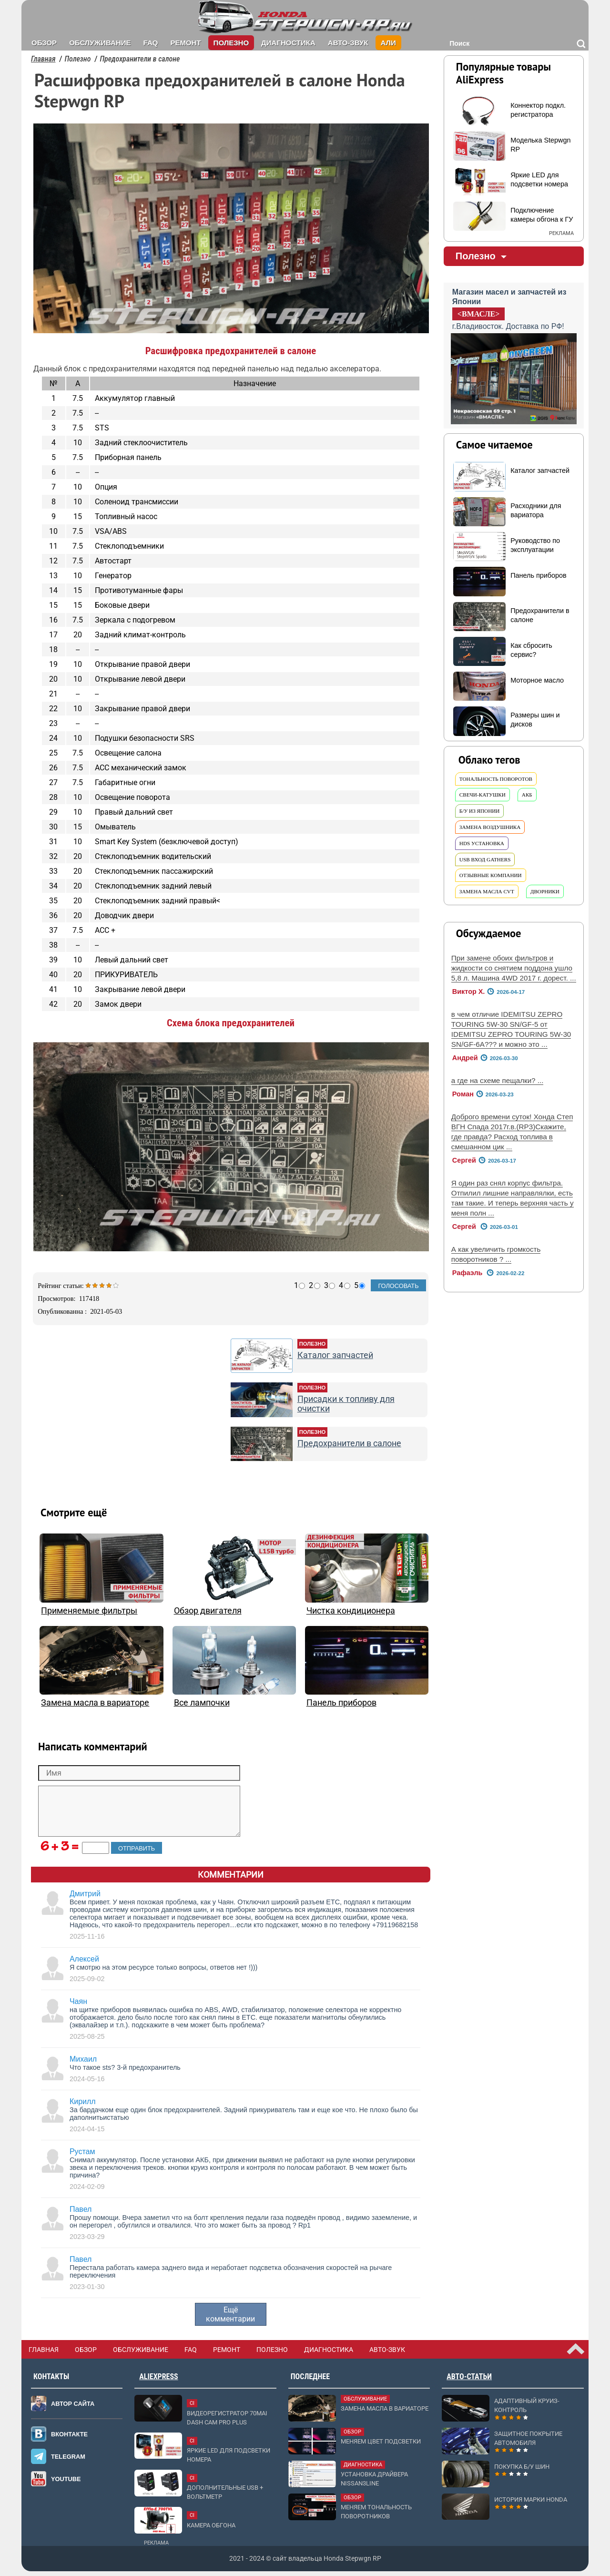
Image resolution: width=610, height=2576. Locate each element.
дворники (544, 891)
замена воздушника (490, 827)
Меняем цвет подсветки (381, 2441)
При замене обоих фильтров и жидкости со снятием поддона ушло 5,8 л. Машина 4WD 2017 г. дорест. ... (513, 968)
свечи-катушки (482, 794)
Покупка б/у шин (521, 2466)
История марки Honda (530, 2499)
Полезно (231, 43)
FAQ (150, 43)
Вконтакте (69, 2434)
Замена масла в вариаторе (95, 1702)
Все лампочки (202, 1702)
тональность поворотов (495, 779)
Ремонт (185, 43)
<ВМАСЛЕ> (479, 314)
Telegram (68, 2456)
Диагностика (288, 43)
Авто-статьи (469, 2376)
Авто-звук (348, 43)
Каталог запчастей (335, 1355)
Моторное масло (537, 680)
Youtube (66, 2479)
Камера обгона (211, 2525)
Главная (43, 58)
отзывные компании (490, 875)
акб (527, 794)
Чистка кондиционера (350, 1610)
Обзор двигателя (208, 1610)
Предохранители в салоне (349, 1443)
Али (388, 43)
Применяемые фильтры (89, 1610)
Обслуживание (100, 43)
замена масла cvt (486, 891)
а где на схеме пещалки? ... (497, 1080)
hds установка (481, 843)
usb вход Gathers (485, 859)
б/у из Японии (479, 811)
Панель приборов (341, 1702)
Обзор (44, 43)
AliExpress (158, 2376)
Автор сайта (72, 2403)
